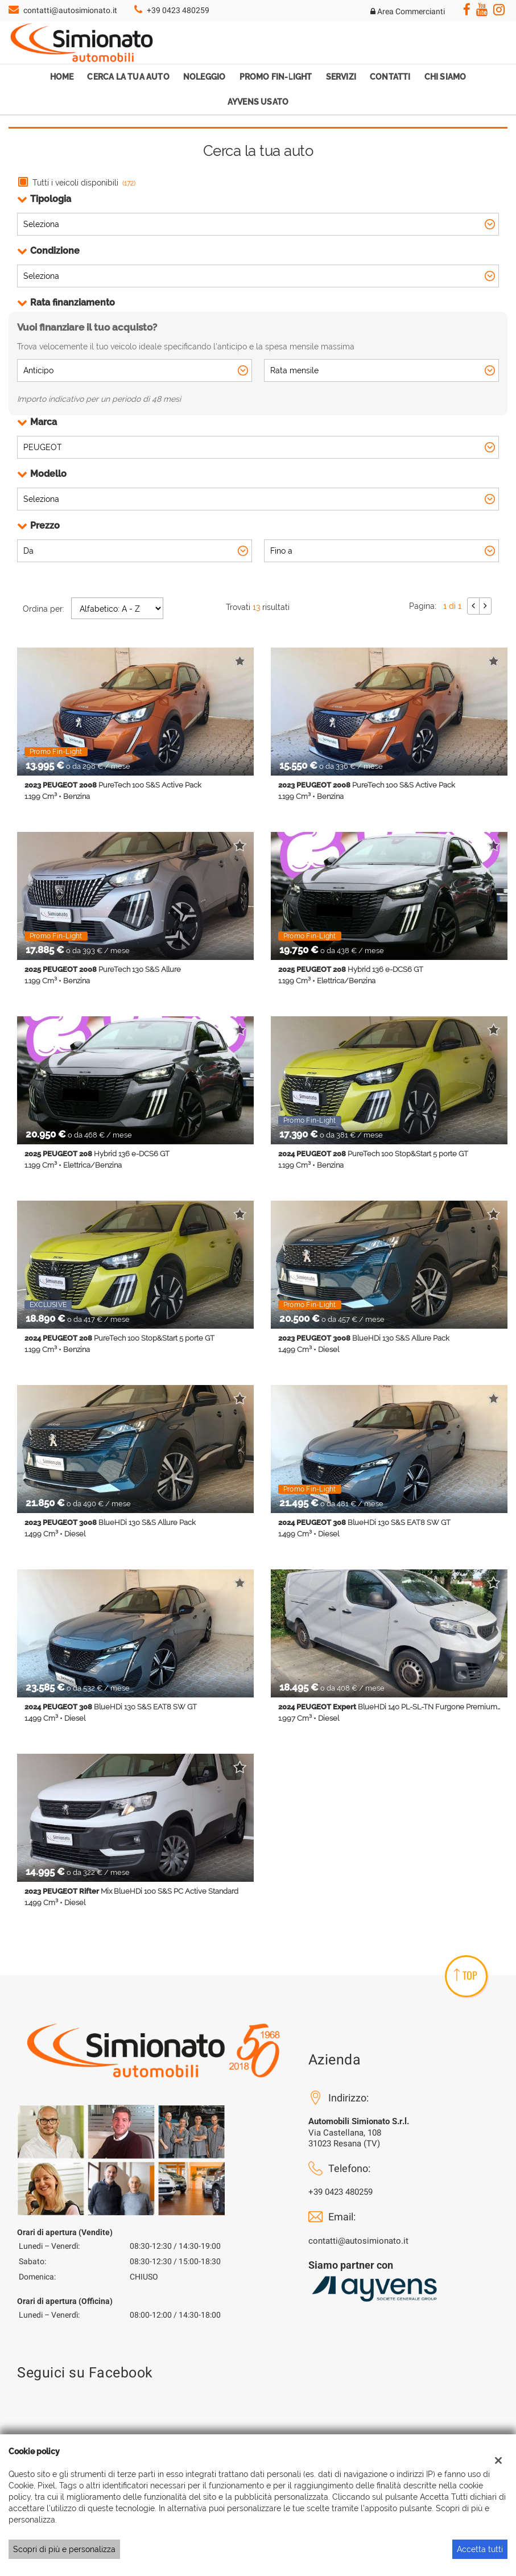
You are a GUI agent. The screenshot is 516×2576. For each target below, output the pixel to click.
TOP (465, 1975)
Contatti (390, 76)
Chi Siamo (445, 76)
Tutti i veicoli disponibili (83, 182)
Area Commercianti (407, 11)
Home (62, 76)
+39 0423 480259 (178, 10)
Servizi (341, 76)
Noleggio (204, 76)
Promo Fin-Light (276, 76)
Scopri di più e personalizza (64, 2549)
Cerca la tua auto (128, 76)
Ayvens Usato (258, 101)
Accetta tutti (480, 2549)
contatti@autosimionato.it (70, 10)
